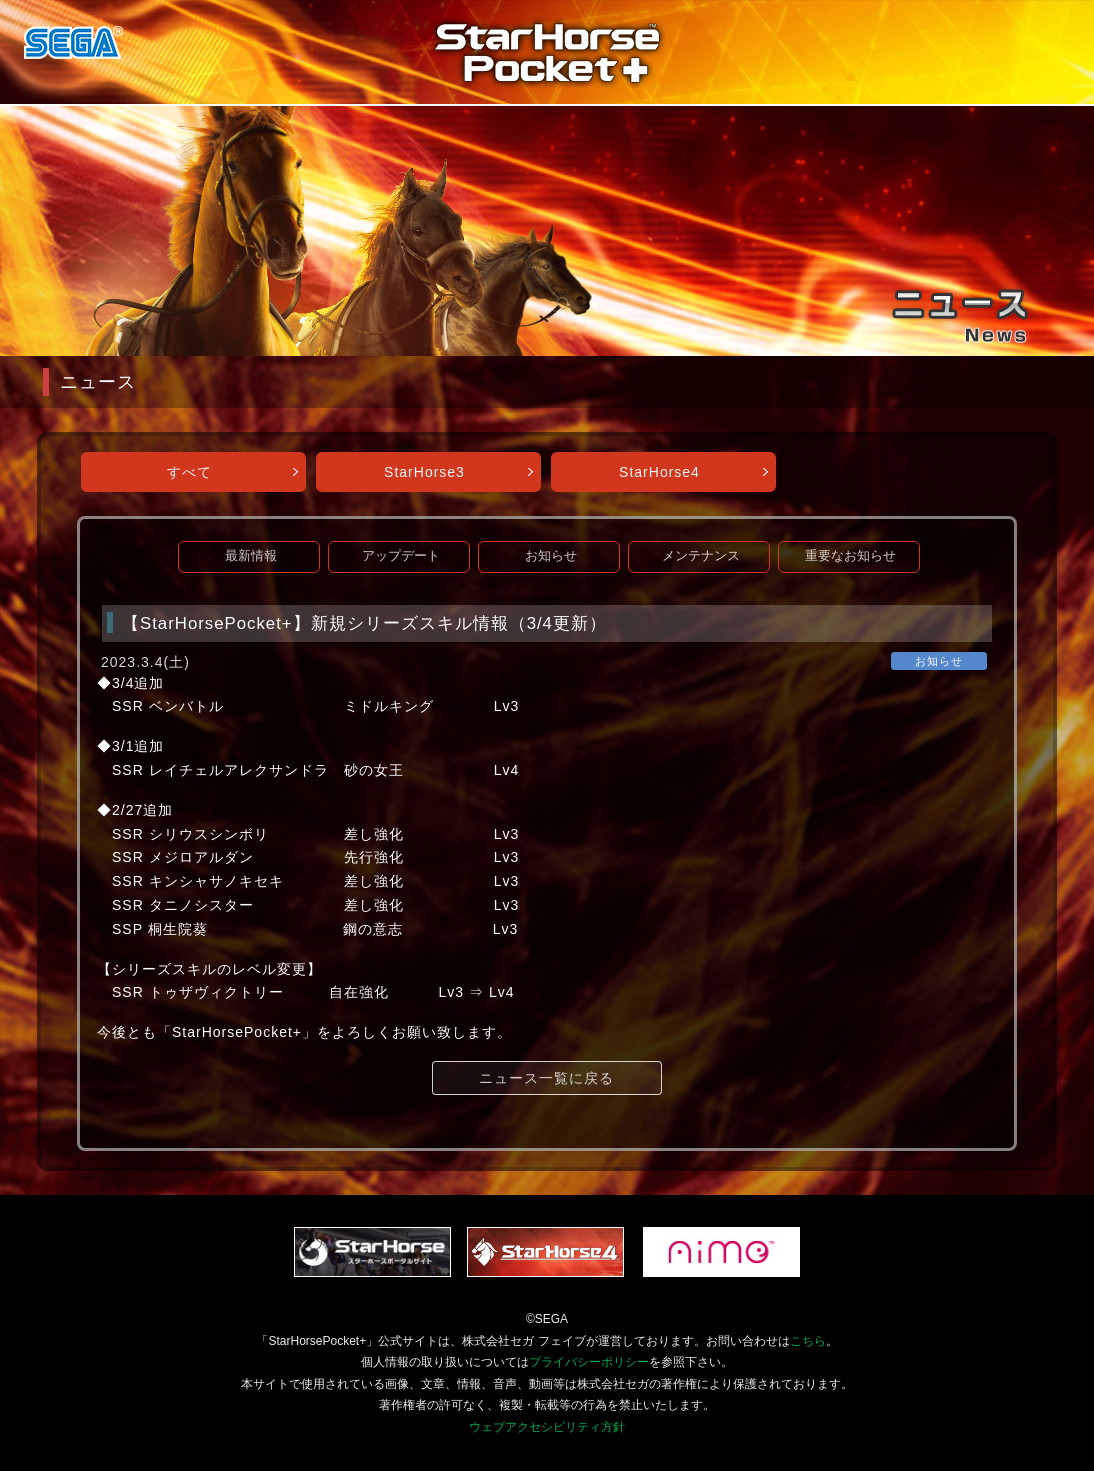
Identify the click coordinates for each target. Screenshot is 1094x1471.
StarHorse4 (659, 472)
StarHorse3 (424, 472)
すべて (189, 472)
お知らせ (551, 556)
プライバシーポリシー (589, 1362)
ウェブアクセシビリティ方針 (547, 1427)
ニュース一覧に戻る (546, 1078)
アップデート (401, 556)
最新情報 (251, 556)
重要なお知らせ (850, 556)
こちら (808, 1341)
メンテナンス (701, 556)
